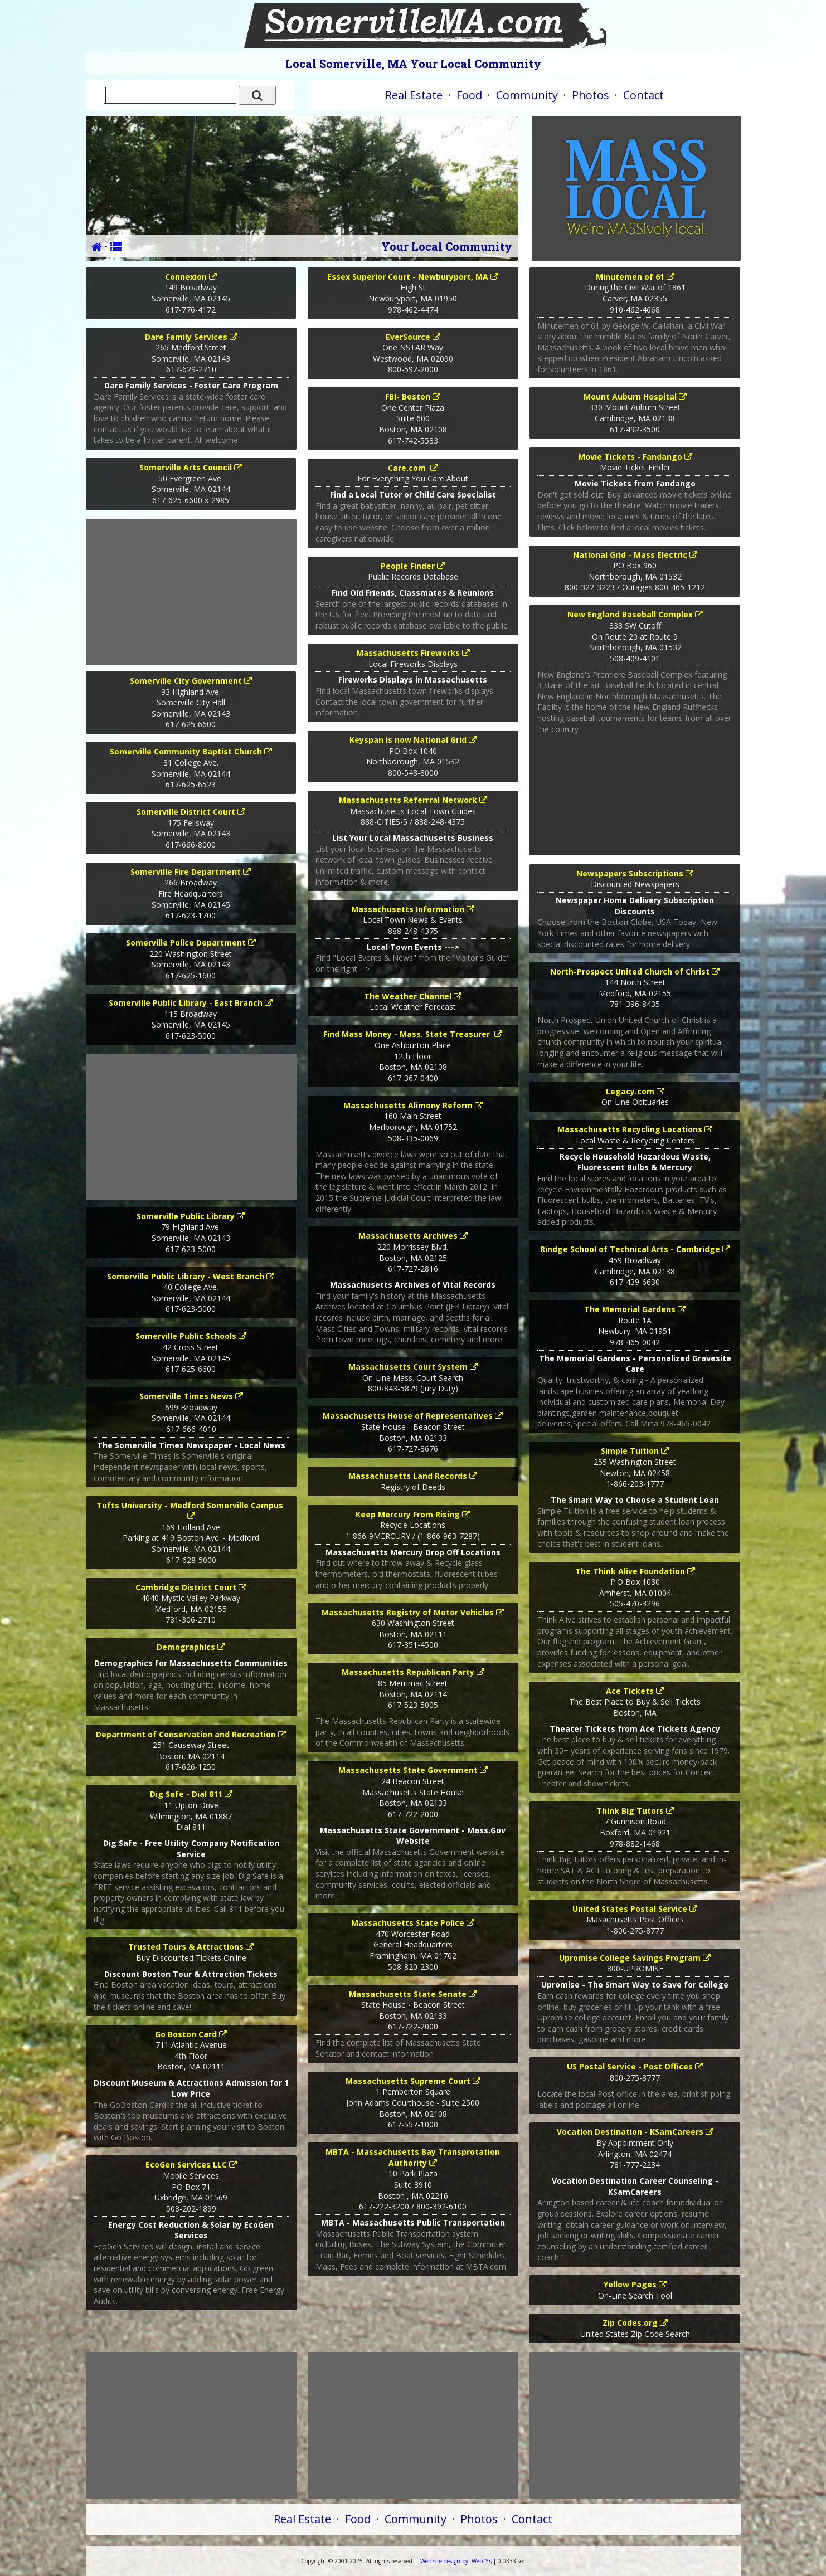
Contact (643, 95)
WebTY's (456, 2561)
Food (469, 95)
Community (527, 95)
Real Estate (414, 95)
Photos (590, 95)
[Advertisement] (191, 591)
